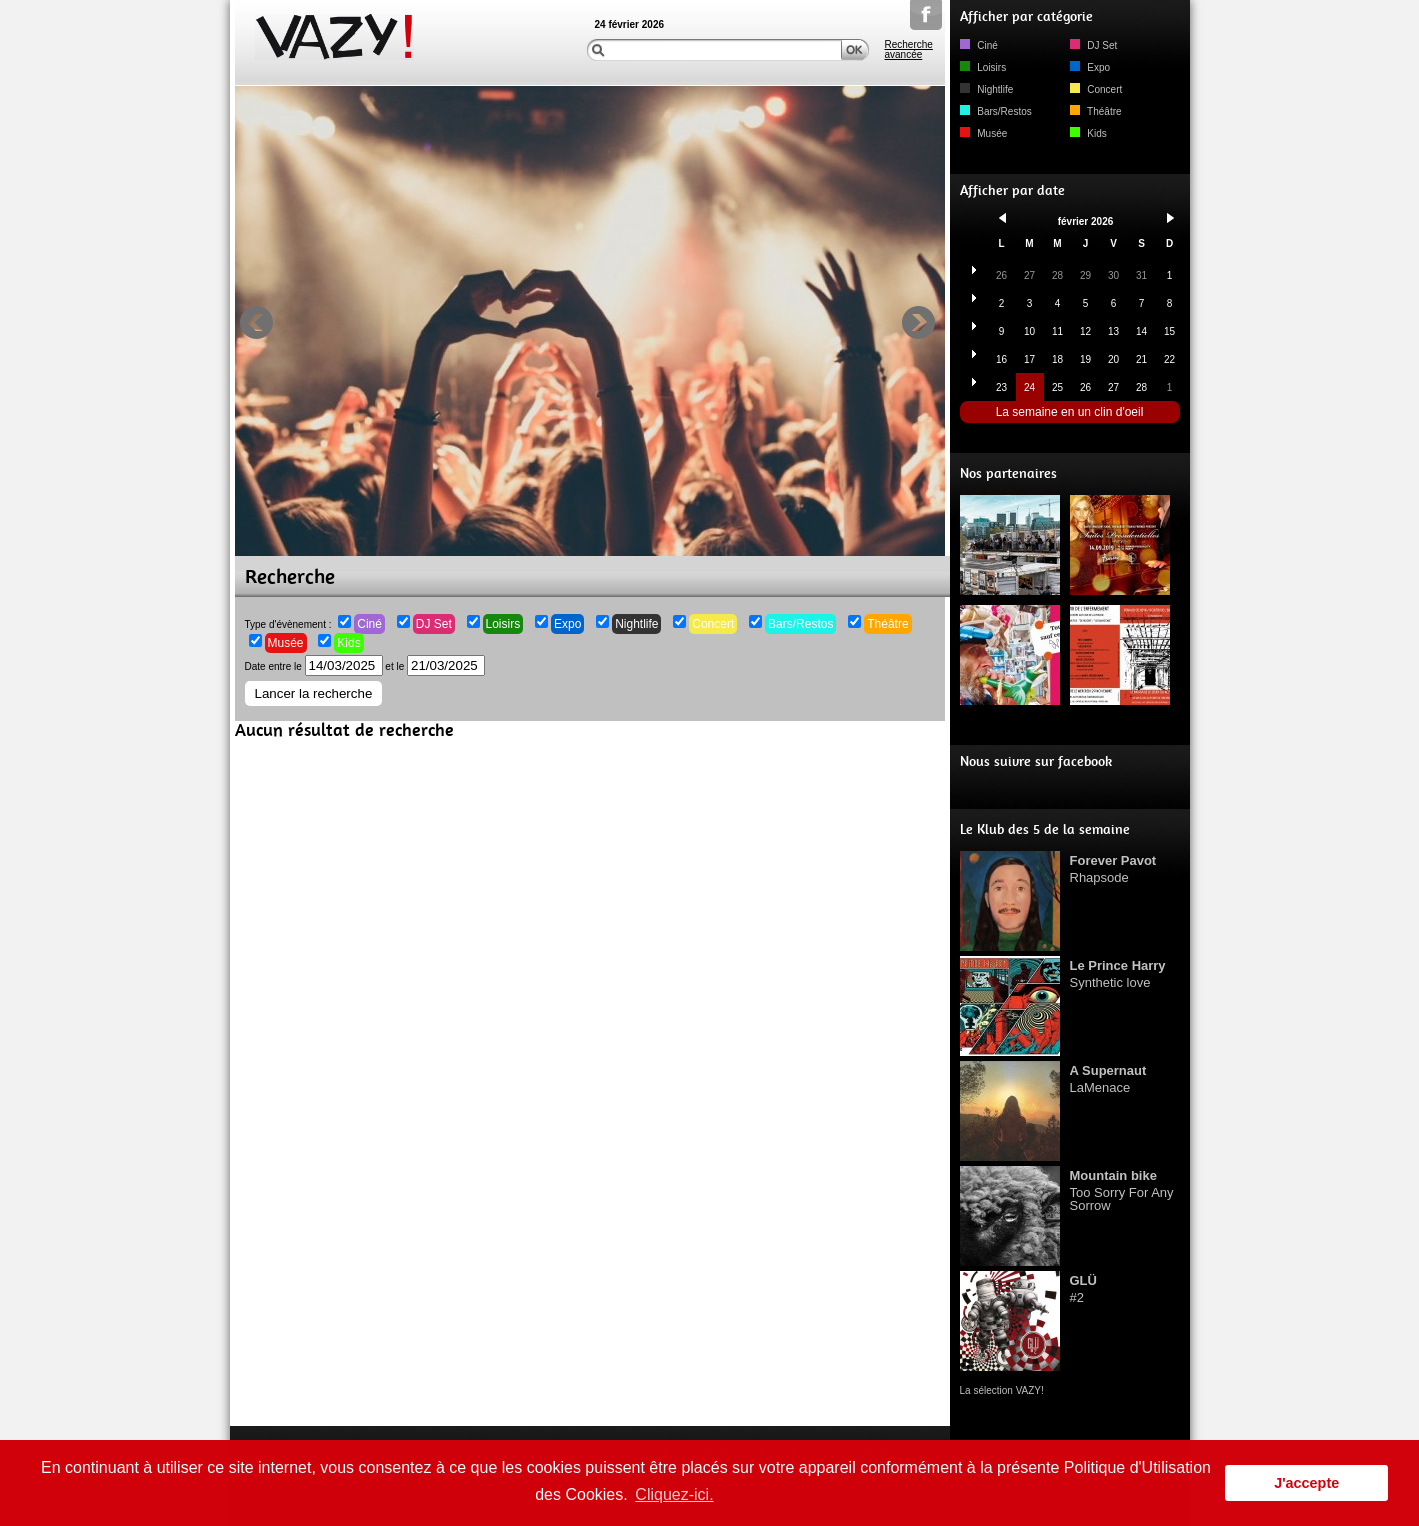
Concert (713, 624)
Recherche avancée (909, 50)
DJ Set (434, 624)
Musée (286, 643)
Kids (348, 643)
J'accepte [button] (1306, 1483)
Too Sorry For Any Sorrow (1122, 1190)
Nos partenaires (1008, 473)
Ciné (369, 624)
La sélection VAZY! (1002, 1390)
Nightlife (636, 624)
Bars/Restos (800, 624)
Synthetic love (1118, 974)
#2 (1083, 1289)
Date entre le (314, 666)
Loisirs (503, 624)
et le (435, 666)
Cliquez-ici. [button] (674, 1494)
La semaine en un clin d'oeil (1070, 412)
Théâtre (887, 624)
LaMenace (1108, 1079)
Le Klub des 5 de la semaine (1045, 829)
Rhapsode (1113, 869)
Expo (567, 624)
